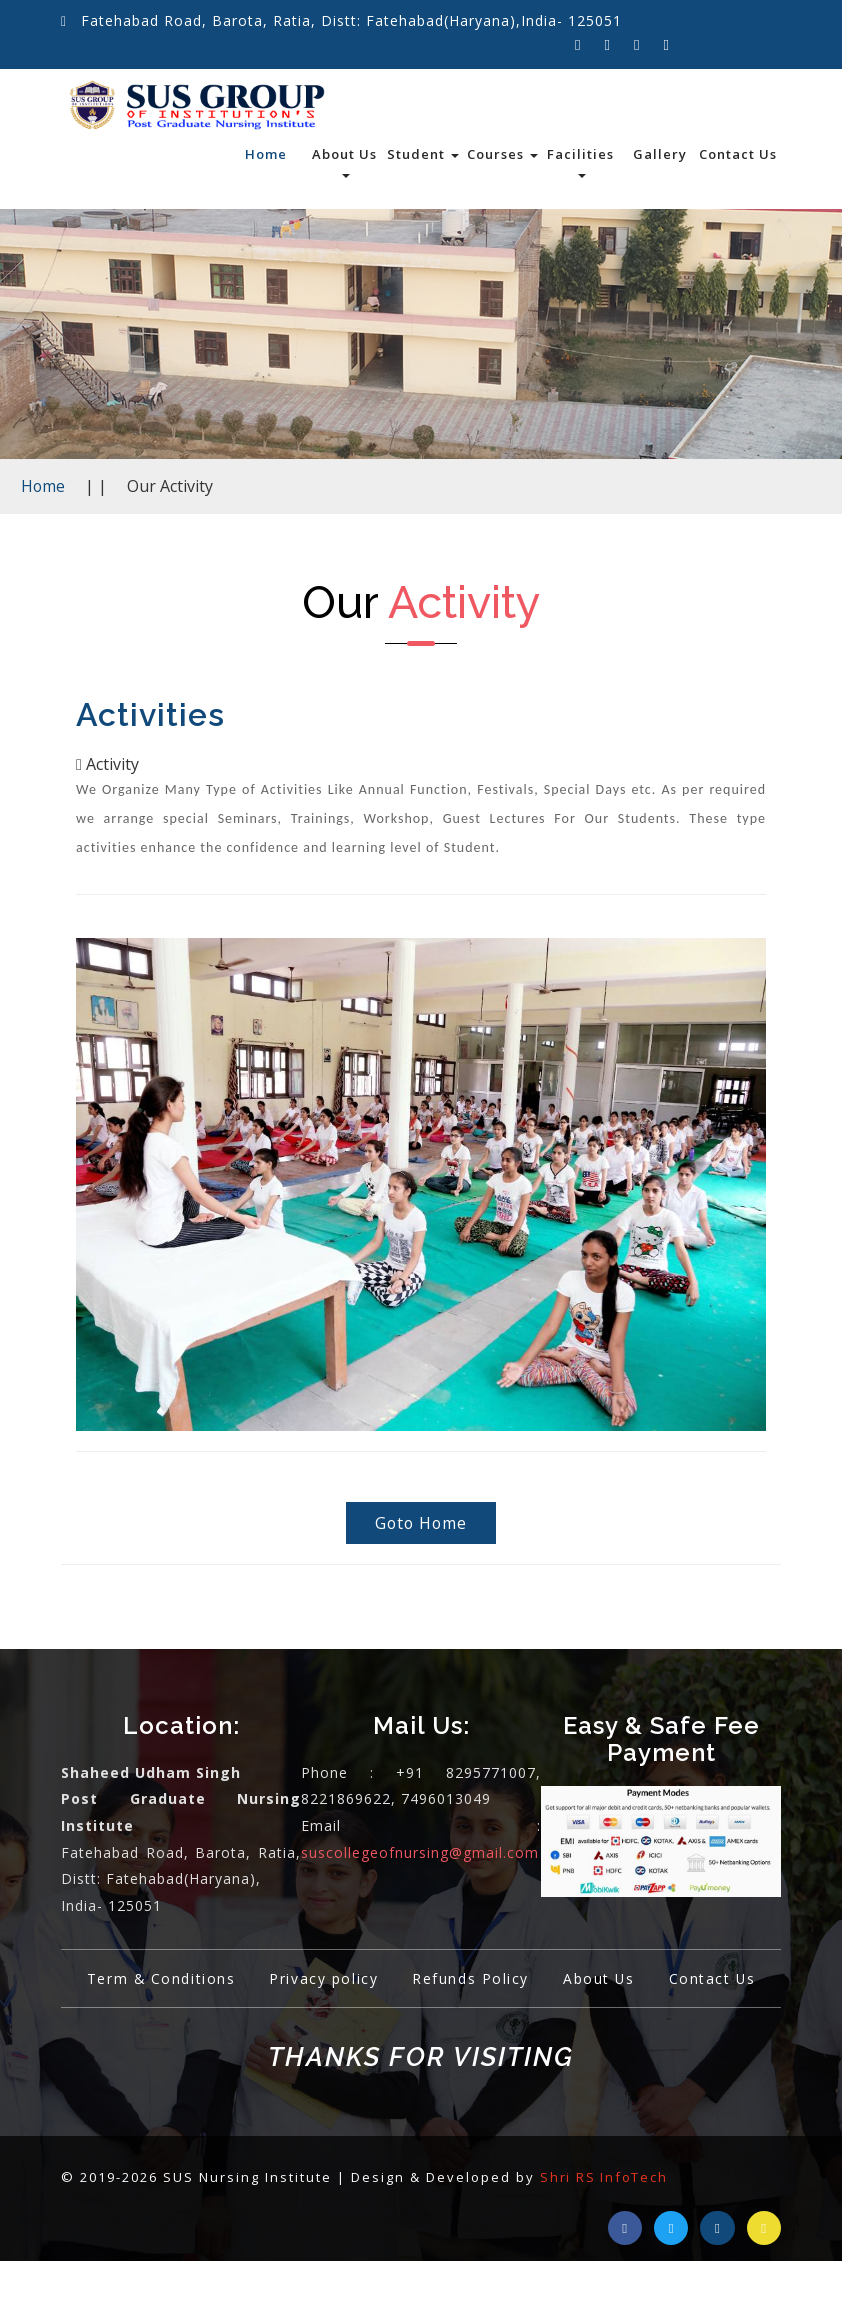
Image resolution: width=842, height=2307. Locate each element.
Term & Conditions (213, 1981)
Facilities (580, 161)
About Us (344, 161)
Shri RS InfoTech (605, 2222)
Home (266, 154)
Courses (502, 154)
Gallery (660, 154)
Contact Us (738, 154)
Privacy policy (383, 1981)
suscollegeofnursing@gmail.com (420, 1854)
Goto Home (421, 1525)
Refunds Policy (536, 1981)
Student (423, 154)
